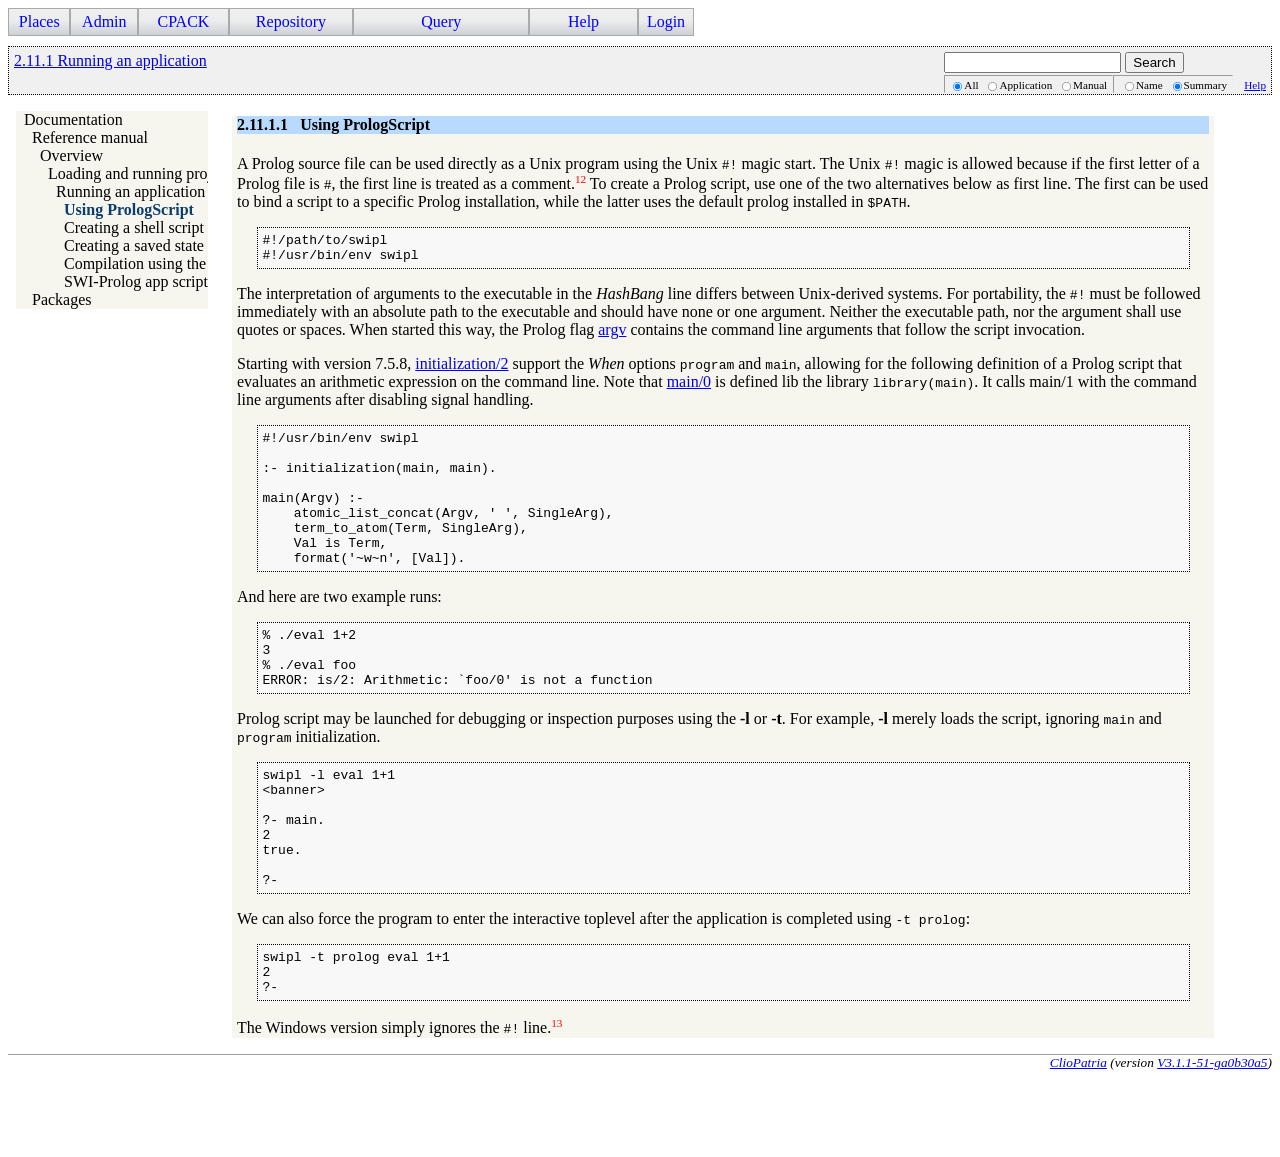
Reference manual (90, 137)
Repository (291, 21)
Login (666, 21)
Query (441, 21)
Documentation (73, 119)
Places (39, 21)
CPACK (183, 21)
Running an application (130, 191)
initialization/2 (461, 369)
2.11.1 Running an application (110, 60)
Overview (71, 155)
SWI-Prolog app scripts (139, 281)
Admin (104, 21)
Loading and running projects (142, 173)
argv (612, 335)
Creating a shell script (134, 227)
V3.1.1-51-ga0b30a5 (1212, 1140)
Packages (62, 299)
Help (583, 21)
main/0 (689, 387)
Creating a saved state (134, 245)
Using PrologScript (129, 209)
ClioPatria (1078, 1140)
